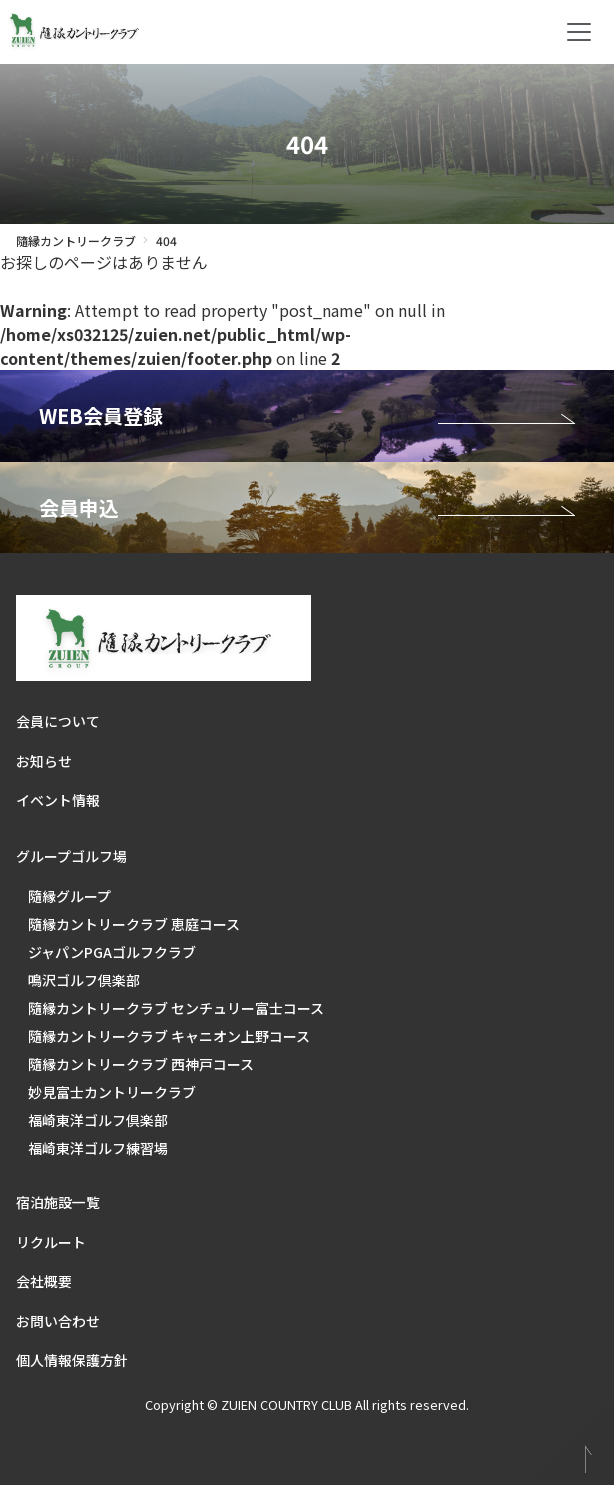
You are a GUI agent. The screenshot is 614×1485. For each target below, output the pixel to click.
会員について (58, 721)
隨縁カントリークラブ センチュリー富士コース (176, 1008)
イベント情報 (58, 800)
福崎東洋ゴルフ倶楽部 (98, 1120)
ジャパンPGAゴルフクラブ (112, 952)
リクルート (51, 1242)
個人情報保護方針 (72, 1360)
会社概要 (44, 1281)
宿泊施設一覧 (58, 1202)
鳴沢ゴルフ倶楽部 (84, 980)
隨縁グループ (69, 896)
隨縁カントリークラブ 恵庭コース (134, 924)
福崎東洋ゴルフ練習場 (98, 1148)
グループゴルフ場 (71, 856)
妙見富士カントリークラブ (112, 1092)
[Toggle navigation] (579, 32)
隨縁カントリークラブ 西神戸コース (141, 1064)
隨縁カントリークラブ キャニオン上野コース (169, 1036)
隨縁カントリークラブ (76, 240)
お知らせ (44, 761)
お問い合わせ (58, 1321)
